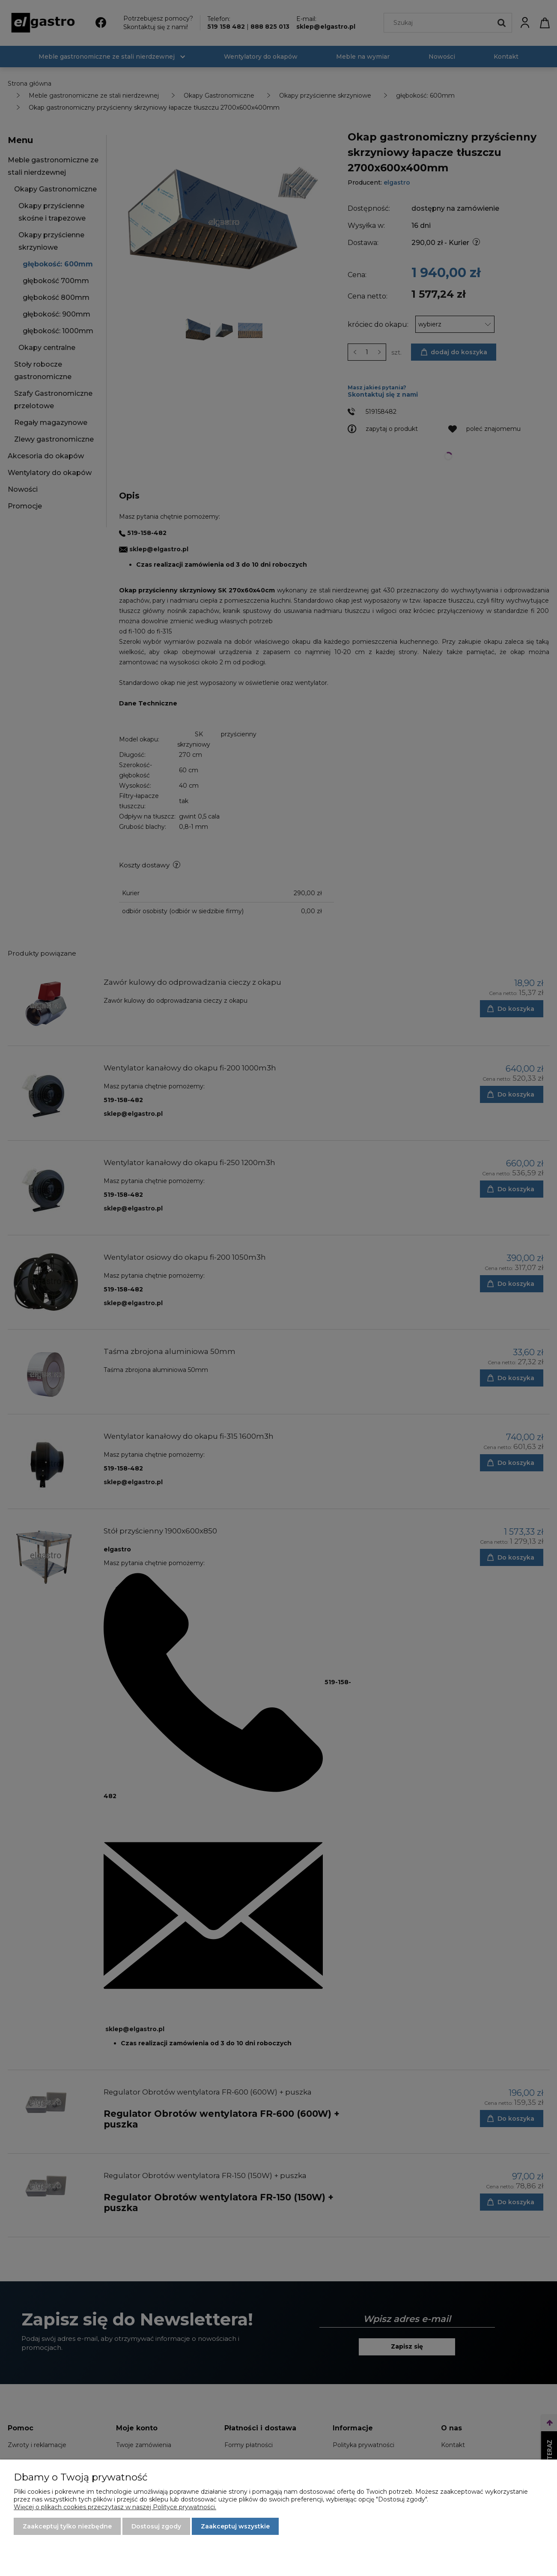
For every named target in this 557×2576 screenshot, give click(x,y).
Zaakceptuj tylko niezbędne (67, 2526)
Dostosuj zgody (156, 2526)
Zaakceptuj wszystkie (235, 2526)
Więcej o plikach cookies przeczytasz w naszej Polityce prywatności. (115, 2507)
